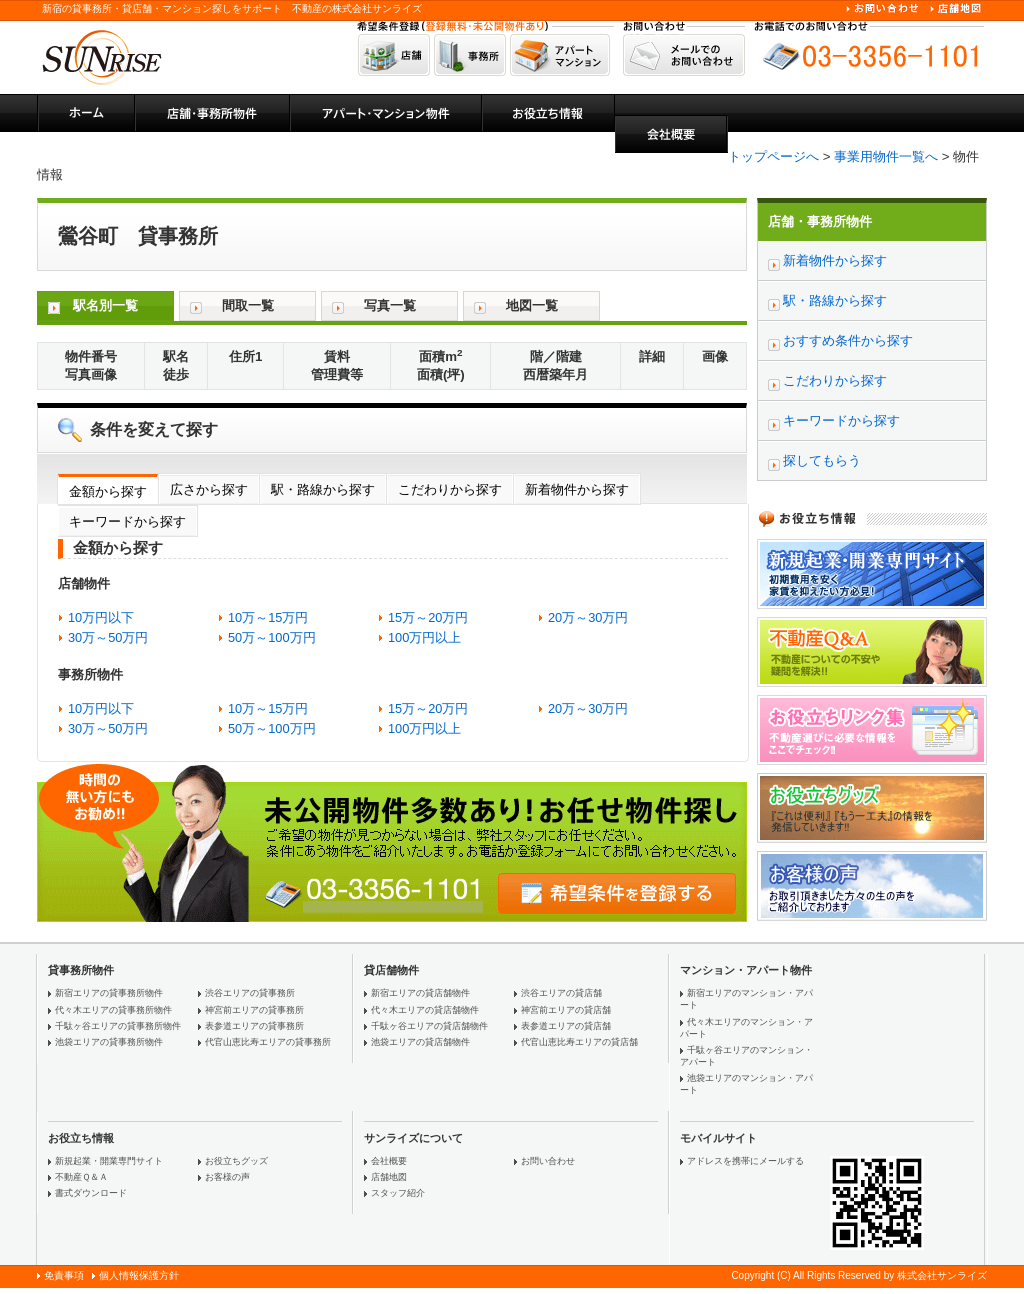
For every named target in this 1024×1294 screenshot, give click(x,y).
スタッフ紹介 (398, 1193)
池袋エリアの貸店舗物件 (420, 1042)
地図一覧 (532, 305)
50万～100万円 (272, 637)
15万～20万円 (428, 617)
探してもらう (822, 460)
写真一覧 (390, 305)
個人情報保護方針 (139, 1275)
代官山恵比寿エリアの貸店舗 (579, 1042)
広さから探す (209, 489)
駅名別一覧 (105, 305)
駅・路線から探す (323, 489)
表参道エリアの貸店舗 (566, 1026)
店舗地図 (389, 1177)
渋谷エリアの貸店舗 (561, 993)
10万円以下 (101, 617)
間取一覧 (248, 305)
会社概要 (389, 1161)
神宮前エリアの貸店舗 (566, 1010)
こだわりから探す (450, 489)
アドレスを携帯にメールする (745, 1161)
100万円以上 (424, 637)
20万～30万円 (588, 617)
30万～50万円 (108, 637)
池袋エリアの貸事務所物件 (109, 1042)
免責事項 (64, 1275)
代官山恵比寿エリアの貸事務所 (268, 1042)
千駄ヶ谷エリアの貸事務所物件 (118, 1026)
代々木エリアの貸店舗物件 (425, 1010)
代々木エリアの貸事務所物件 (113, 1010)
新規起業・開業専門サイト (109, 1161)
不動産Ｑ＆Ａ (81, 1177)
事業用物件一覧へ (886, 156)
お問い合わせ (548, 1161)
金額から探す (108, 491)
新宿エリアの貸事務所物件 (109, 993)
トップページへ (773, 156)
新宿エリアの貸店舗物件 (420, 993)
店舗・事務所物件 (820, 221)
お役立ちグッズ (236, 1161)
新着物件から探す (577, 489)
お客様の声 (227, 1177)
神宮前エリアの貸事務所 (254, 1010)
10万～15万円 (268, 617)
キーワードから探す (127, 521)
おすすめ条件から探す (848, 340)
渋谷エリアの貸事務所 (250, 993)
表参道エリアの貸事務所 (254, 1026)
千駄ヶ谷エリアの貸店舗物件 (429, 1026)
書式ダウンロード (91, 1193)
